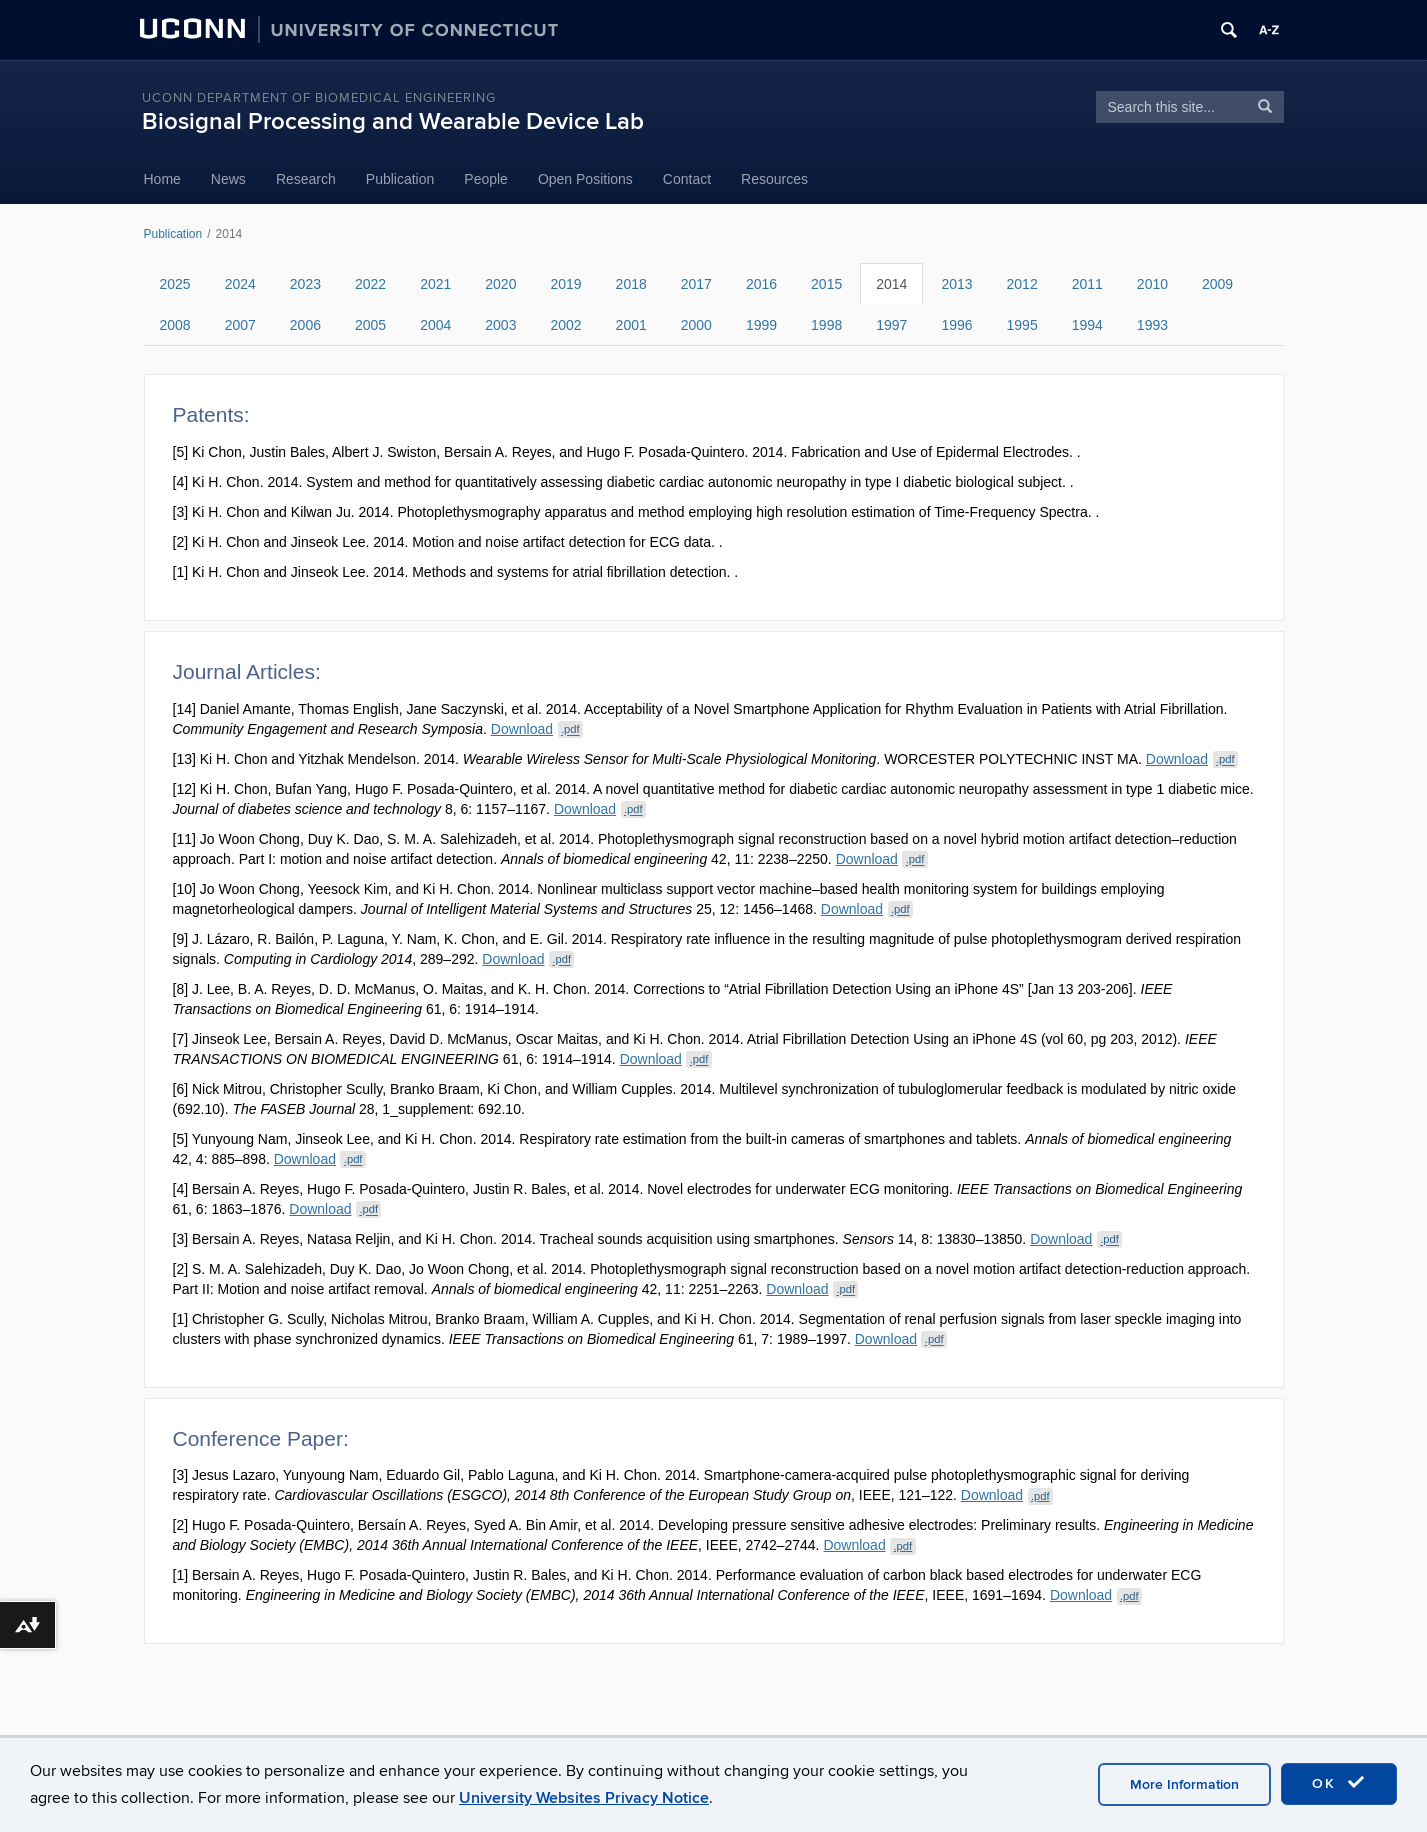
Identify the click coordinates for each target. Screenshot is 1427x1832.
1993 (1152, 325)
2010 (1152, 284)
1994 (1087, 325)
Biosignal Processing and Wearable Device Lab (393, 121)
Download (537, 729)
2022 (370, 284)
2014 (891, 284)
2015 (826, 284)
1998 (826, 325)
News (228, 179)
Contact (687, 179)
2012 (1022, 284)
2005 (370, 325)
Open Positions (585, 179)
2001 (631, 325)
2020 (500, 284)
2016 (761, 284)
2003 (500, 325)
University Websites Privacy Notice (584, 1798)
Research (306, 179)
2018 (631, 284)
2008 (175, 325)
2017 (696, 284)
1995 (1022, 325)
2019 (565, 284)
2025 (175, 284)
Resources (774, 179)
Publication (400, 179)
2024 (240, 284)
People (486, 179)
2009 (1217, 284)
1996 (956, 325)
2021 (435, 284)
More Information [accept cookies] (1184, 1784)
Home (162, 179)
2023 (305, 284)
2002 (565, 325)
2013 (956, 284)
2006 (305, 325)
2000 (696, 325)
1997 (891, 325)
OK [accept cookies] (1339, 1783)
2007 (240, 325)
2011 (1087, 284)
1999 (761, 325)
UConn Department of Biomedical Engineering (319, 98)
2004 (435, 325)
